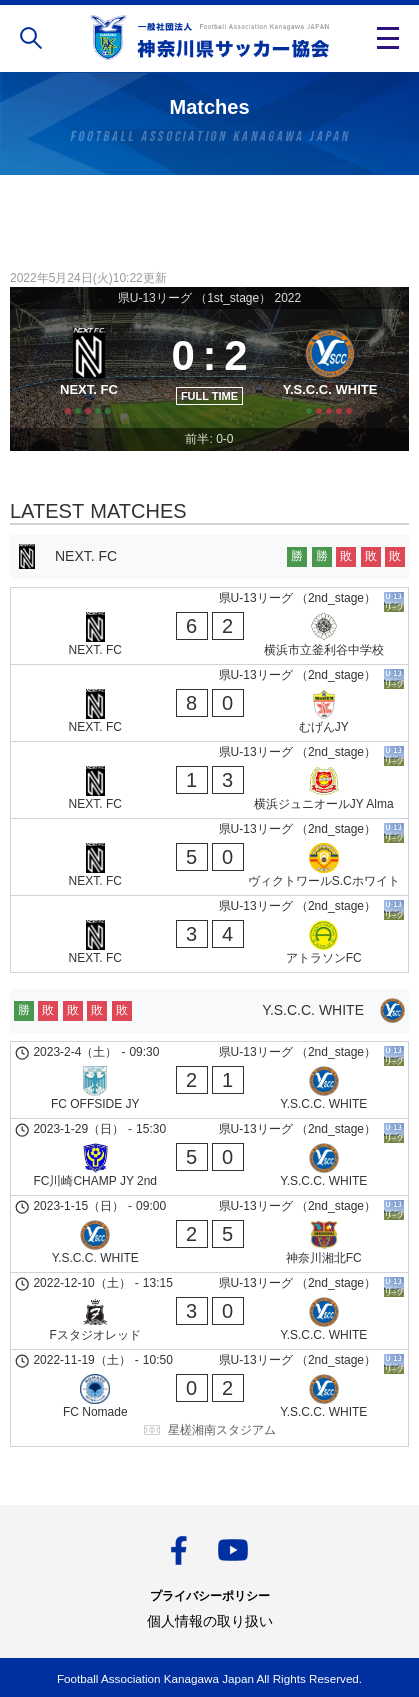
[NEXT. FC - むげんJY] (209, 703)
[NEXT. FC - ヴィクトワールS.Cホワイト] (209, 857)
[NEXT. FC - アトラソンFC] (209, 934)
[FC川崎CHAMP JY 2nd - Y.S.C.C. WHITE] (209, 1157)
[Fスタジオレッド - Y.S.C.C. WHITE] (209, 1311)
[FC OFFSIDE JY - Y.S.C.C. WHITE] (209, 1080)
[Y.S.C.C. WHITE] (330, 368)
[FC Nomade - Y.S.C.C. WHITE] (209, 1398)
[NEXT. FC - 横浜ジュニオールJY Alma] (209, 780)
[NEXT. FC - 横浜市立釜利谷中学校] (209, 626)
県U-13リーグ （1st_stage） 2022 (209, 298)
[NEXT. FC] (89, 368)
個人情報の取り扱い (210, 1621)
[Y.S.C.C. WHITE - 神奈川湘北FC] (209, 1234)
